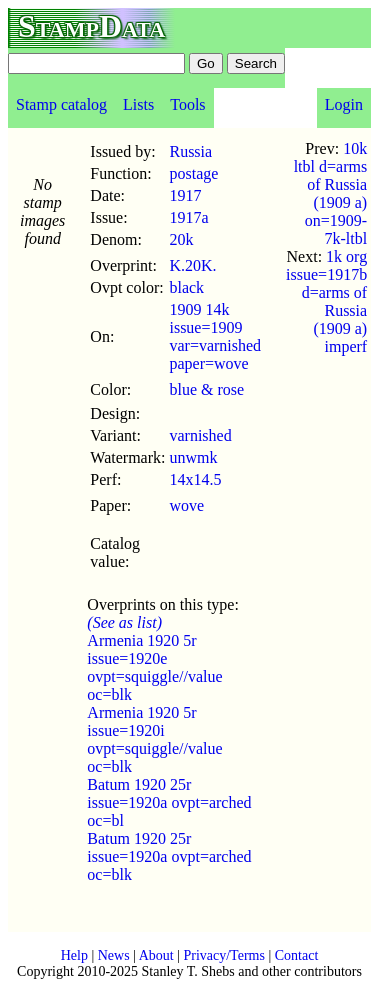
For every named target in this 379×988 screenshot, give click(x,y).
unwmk (193, 457)
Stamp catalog (61, 104)
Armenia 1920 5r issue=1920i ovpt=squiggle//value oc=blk (154, 739)
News (114, 955)
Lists (138, 104)
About (156, 955)
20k (181, 239)
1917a (188, 217)
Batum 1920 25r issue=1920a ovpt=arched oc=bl (169, 802)
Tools (187, 104)
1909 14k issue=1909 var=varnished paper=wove (215, 336)
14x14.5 (195, 479)
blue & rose (206, 389)
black (186, 287)
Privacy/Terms (223, 955)
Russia (190, 151)
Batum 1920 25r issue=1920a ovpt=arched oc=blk (169, 856)
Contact (297, 955)
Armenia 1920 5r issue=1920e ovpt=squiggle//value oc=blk (154, 667)
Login (344, 104)
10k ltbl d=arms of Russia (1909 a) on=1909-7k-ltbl (330, 193)
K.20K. (192, 265)
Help (74, 955)
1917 (185, 195)
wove (186, 505)
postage (193, 173)
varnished (200, 435)
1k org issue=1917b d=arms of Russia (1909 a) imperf (326, 301)
